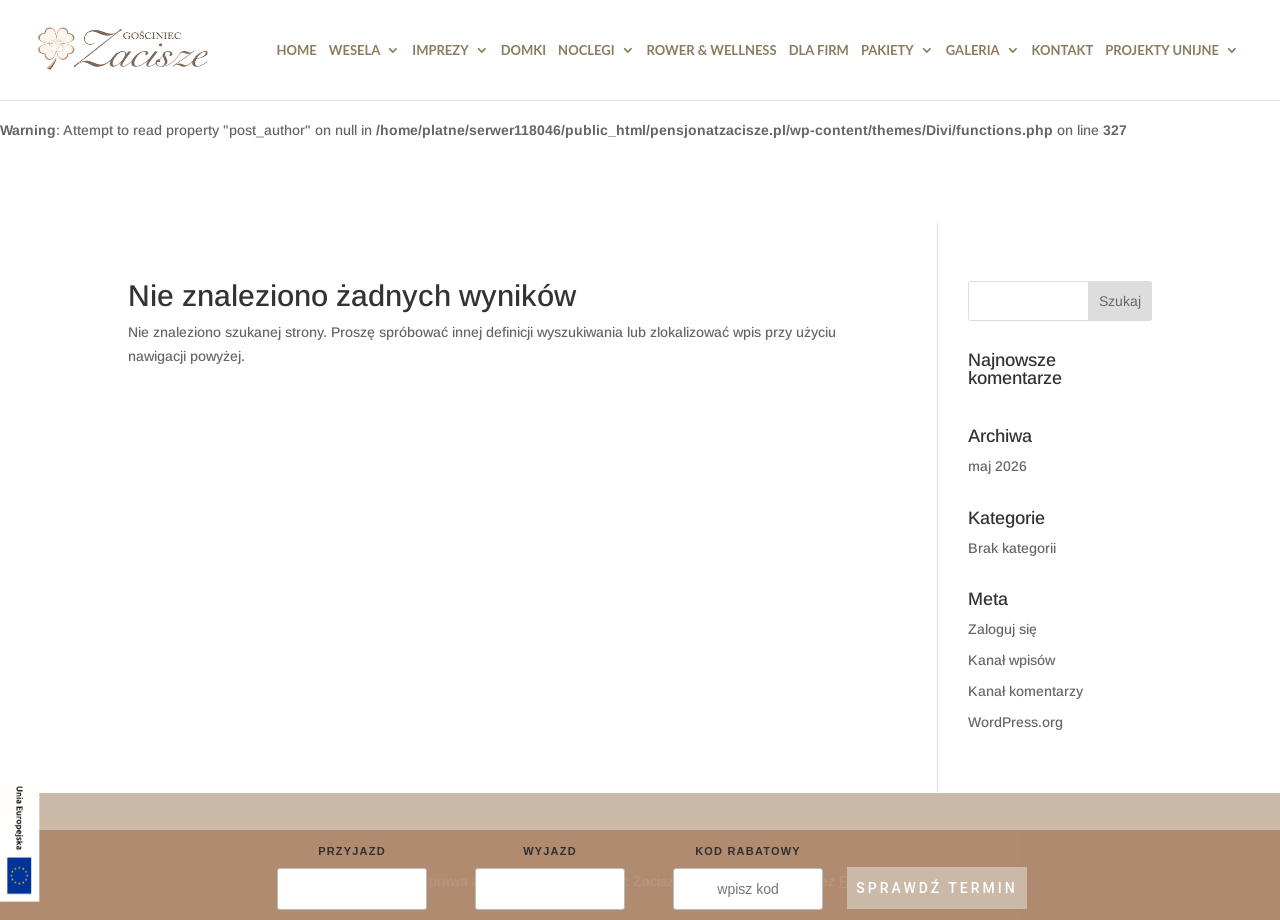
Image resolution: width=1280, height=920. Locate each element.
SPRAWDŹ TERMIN (936, 888)
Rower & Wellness (712, 50)
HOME (297, 50)
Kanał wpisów (1011, 660)
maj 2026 (997, 466)
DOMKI (523, 50)
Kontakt (1063, 50)
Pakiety (887, 50)
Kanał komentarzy (1025, 691)
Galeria (973, 50)
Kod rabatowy (748, 851)
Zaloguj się (1002, 629)
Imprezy (440, 50)
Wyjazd (550, 851)
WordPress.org (1015, 722)
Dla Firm (819, 50)
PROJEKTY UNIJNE (1162, 50)
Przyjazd (352, 851)
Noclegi (586, 50)
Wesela (355, 50)
